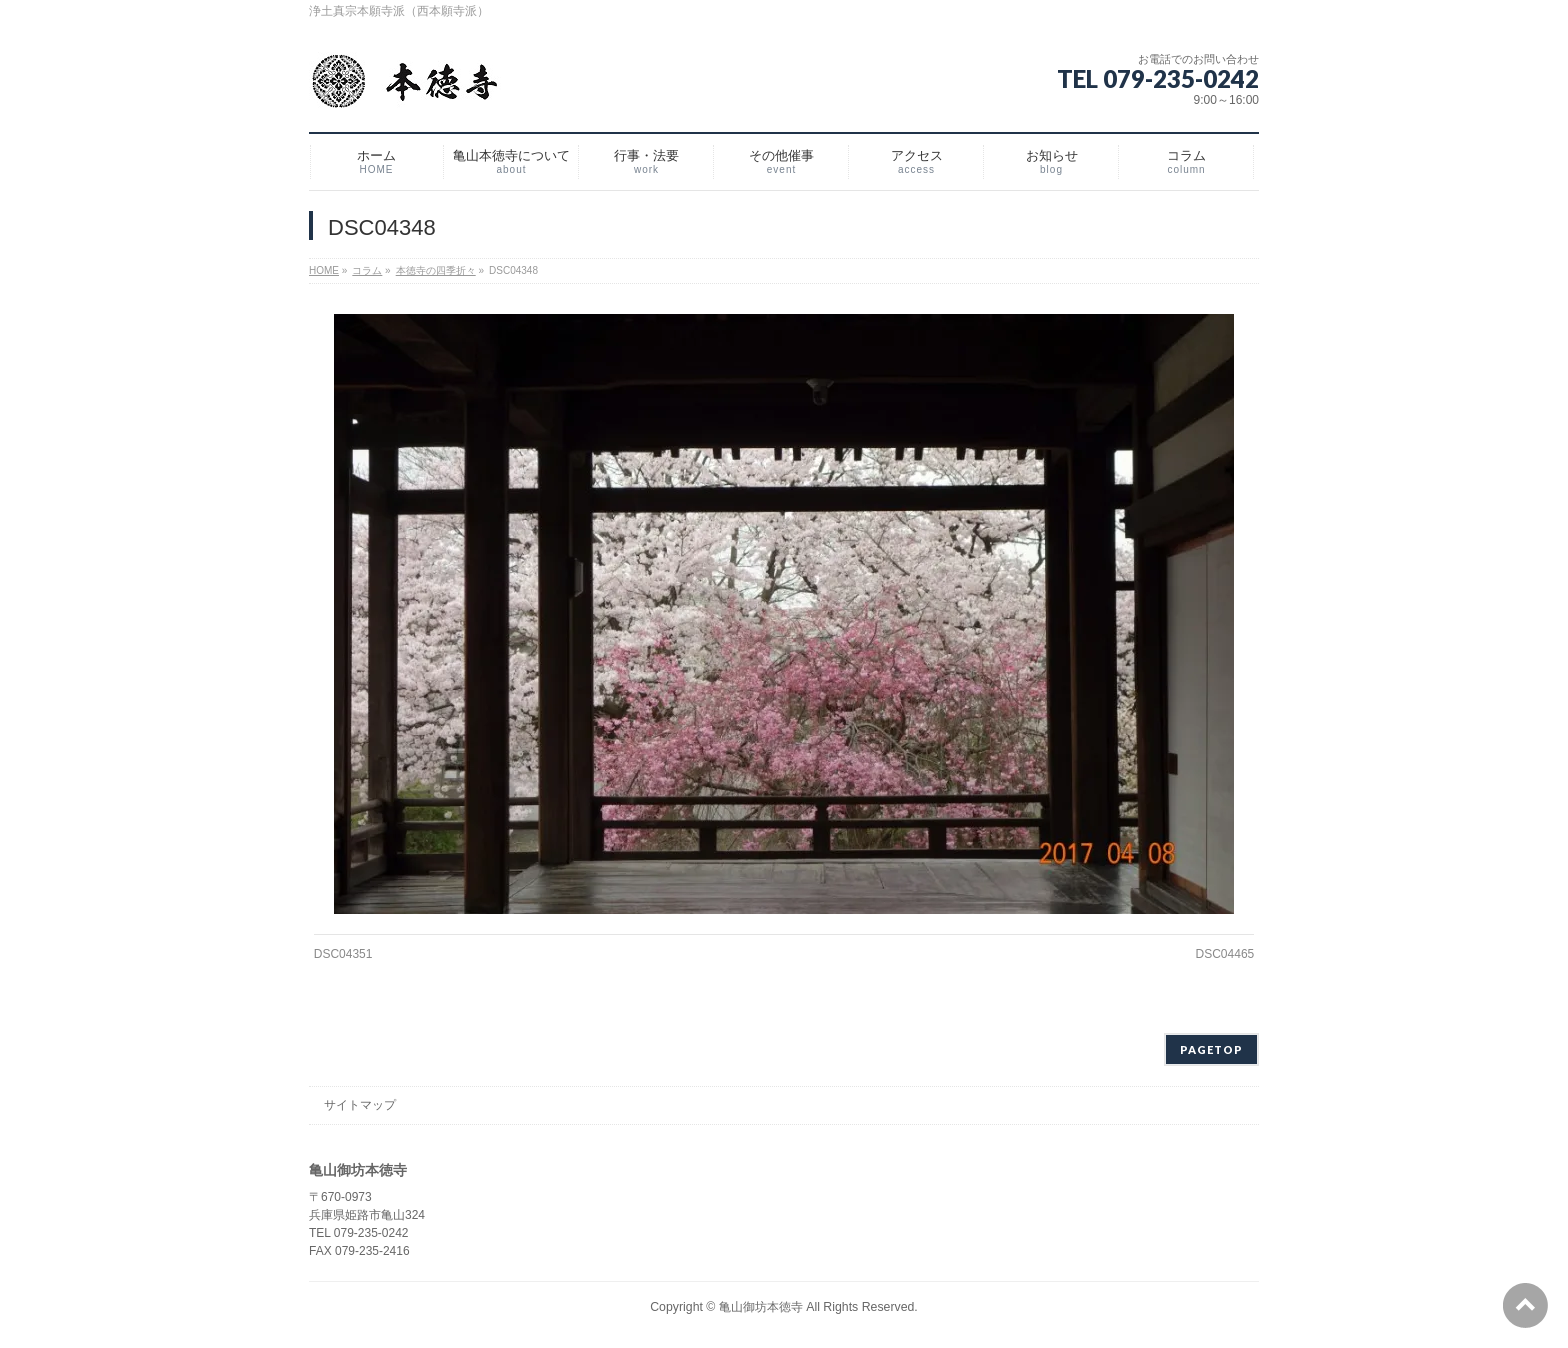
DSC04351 (343, 954)
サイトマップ (360, 1105)
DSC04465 (1225, 954)
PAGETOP (1211, 1049)
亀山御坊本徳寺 (761, 1307)
